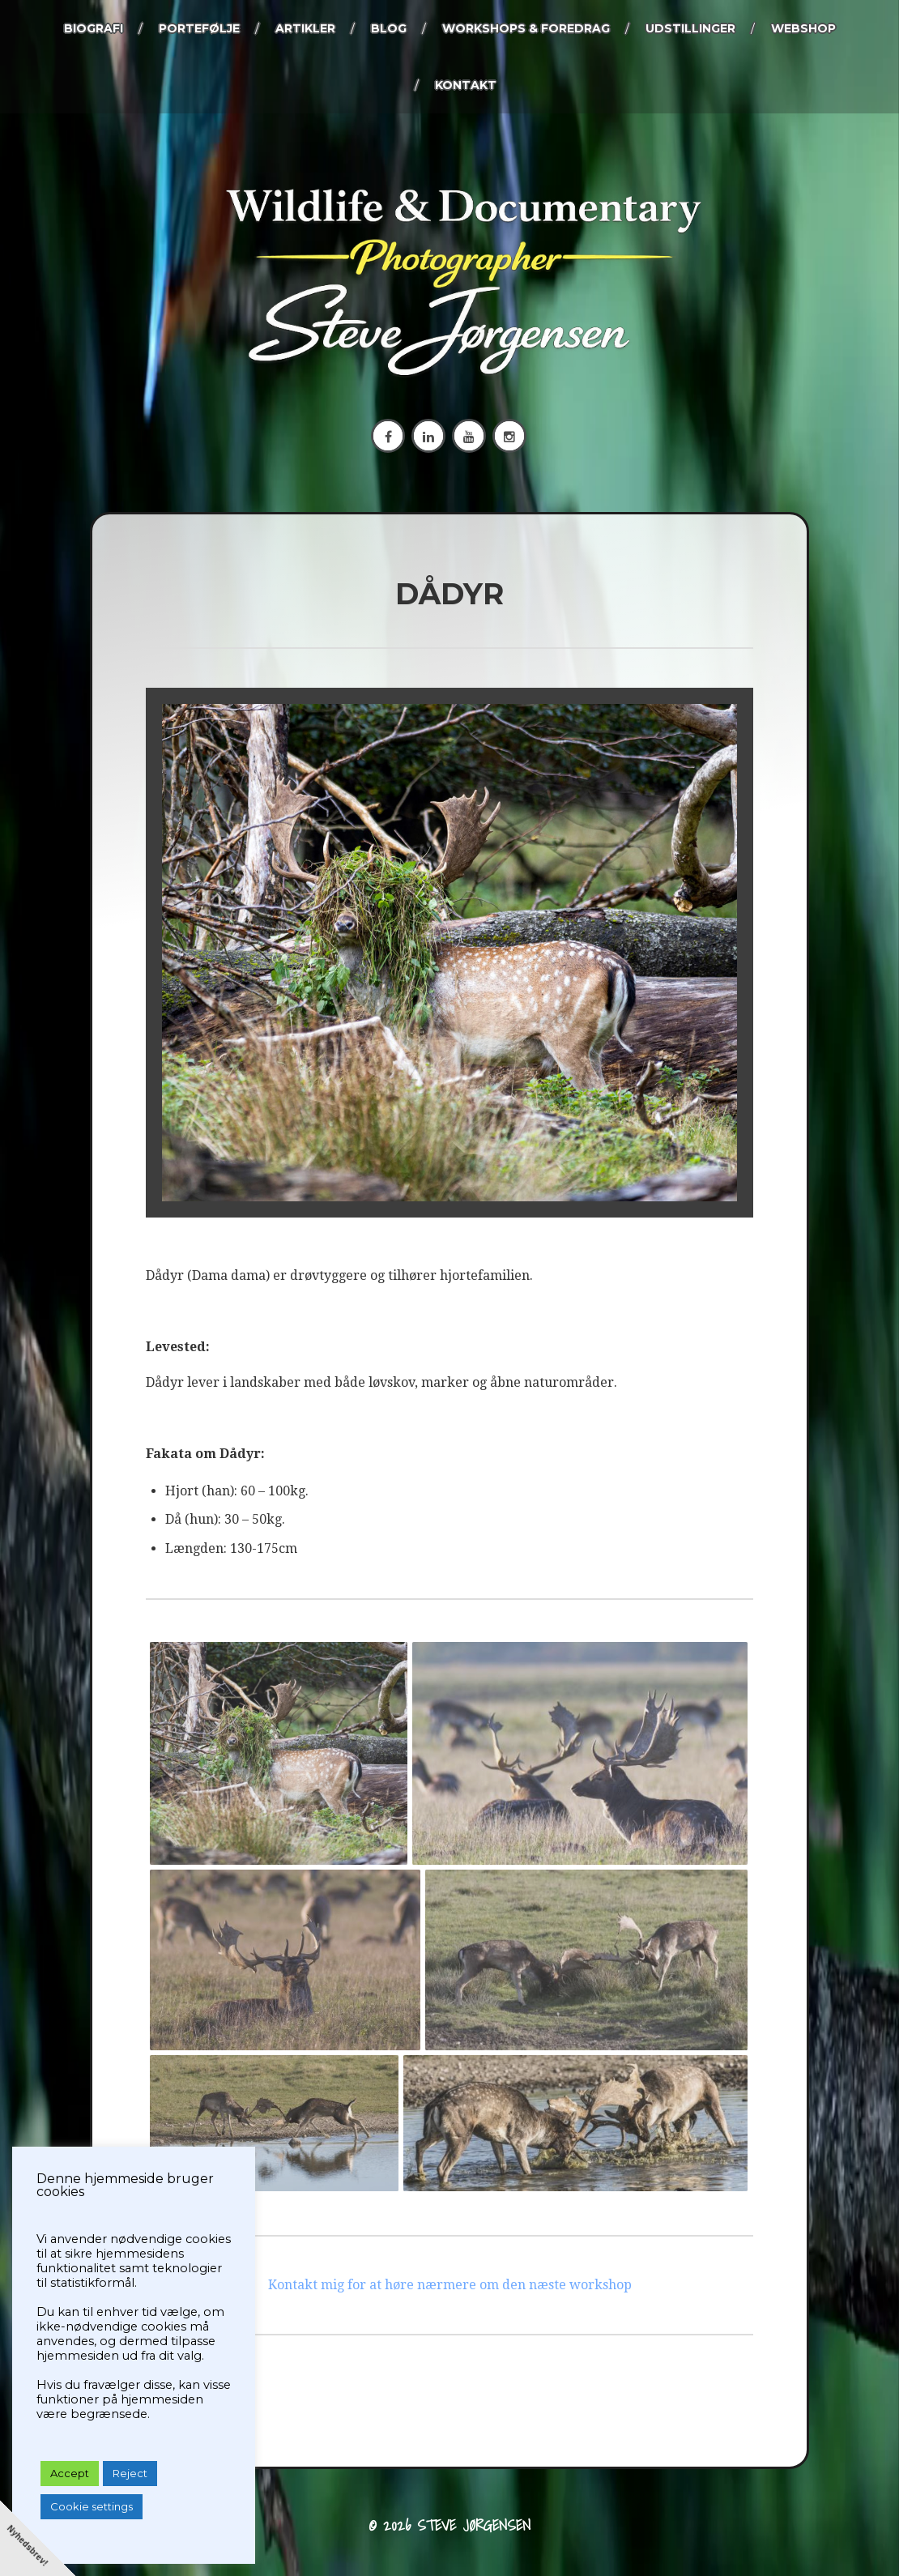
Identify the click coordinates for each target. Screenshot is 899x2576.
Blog (389, 28)
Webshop (803, 28)
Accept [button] (69, 2473)
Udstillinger (690, 28)
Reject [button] (130, 2473)
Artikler (305, 28)
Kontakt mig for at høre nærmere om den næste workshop (450, 2279)
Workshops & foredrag (526, 28)
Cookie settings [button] (91, 2506)
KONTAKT (465, 85)
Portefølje (199, 28)
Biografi (93, 28)
